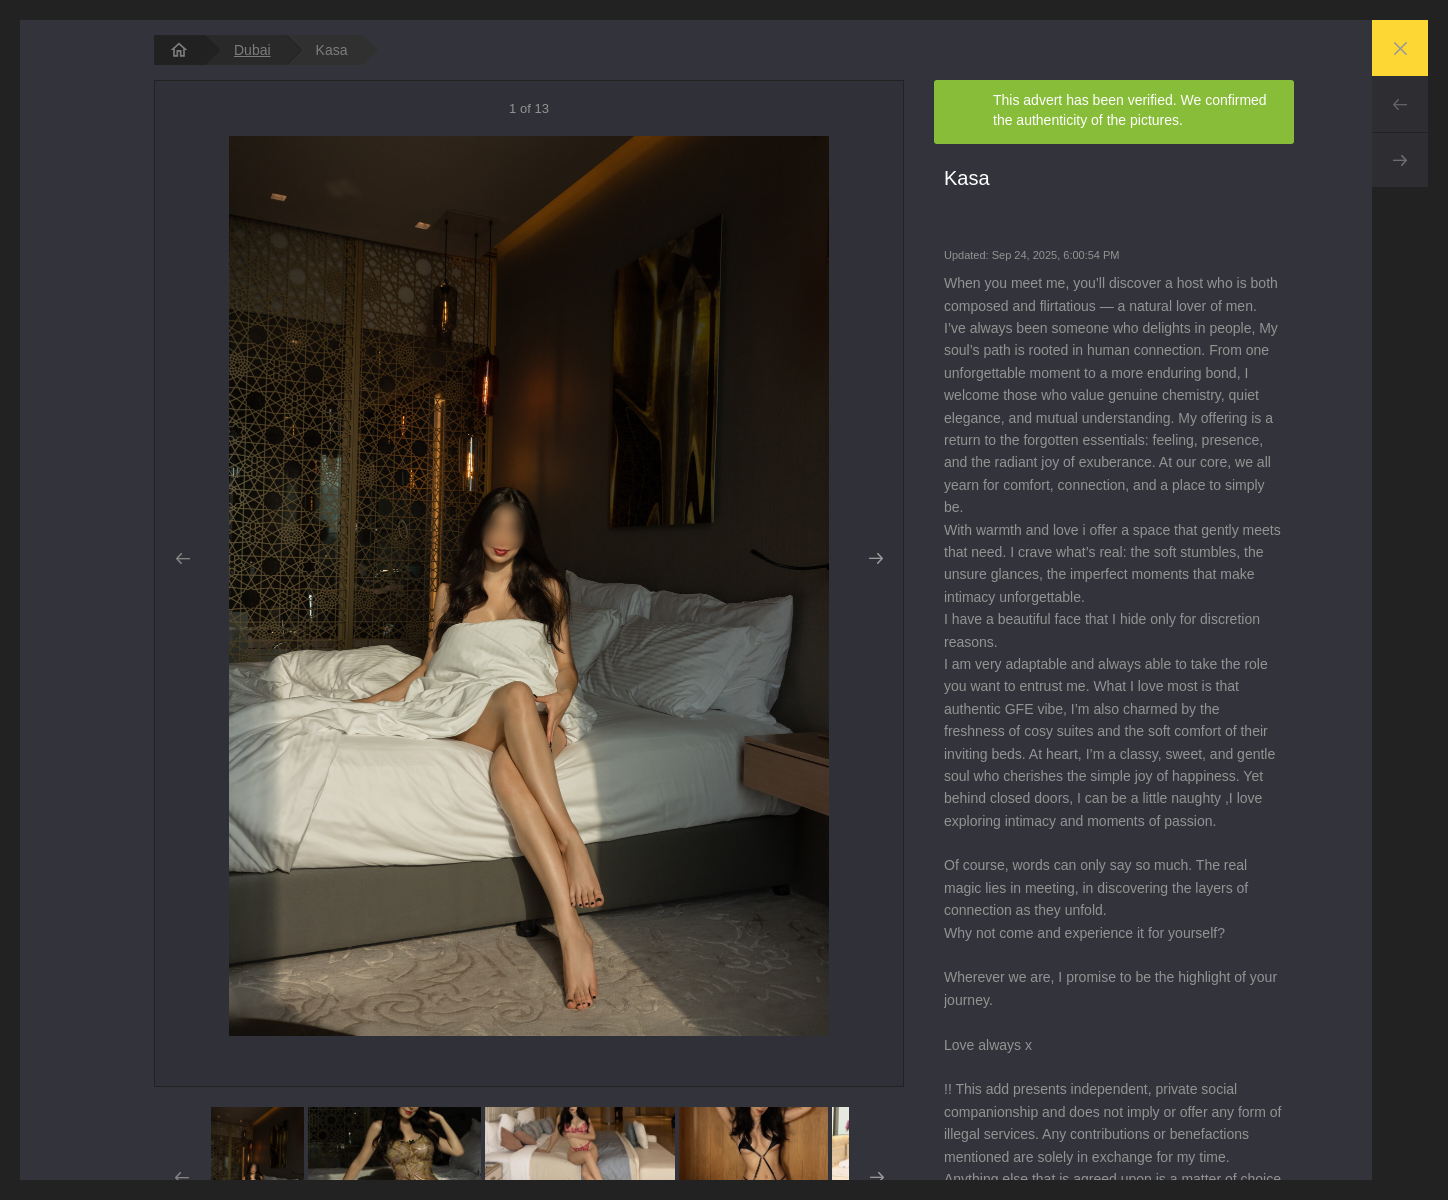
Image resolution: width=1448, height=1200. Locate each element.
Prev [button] (182, 559)
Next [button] (875, 559)
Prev (1400, 104)
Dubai (252, 50)
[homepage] (179, 50)
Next (1400, 160)
